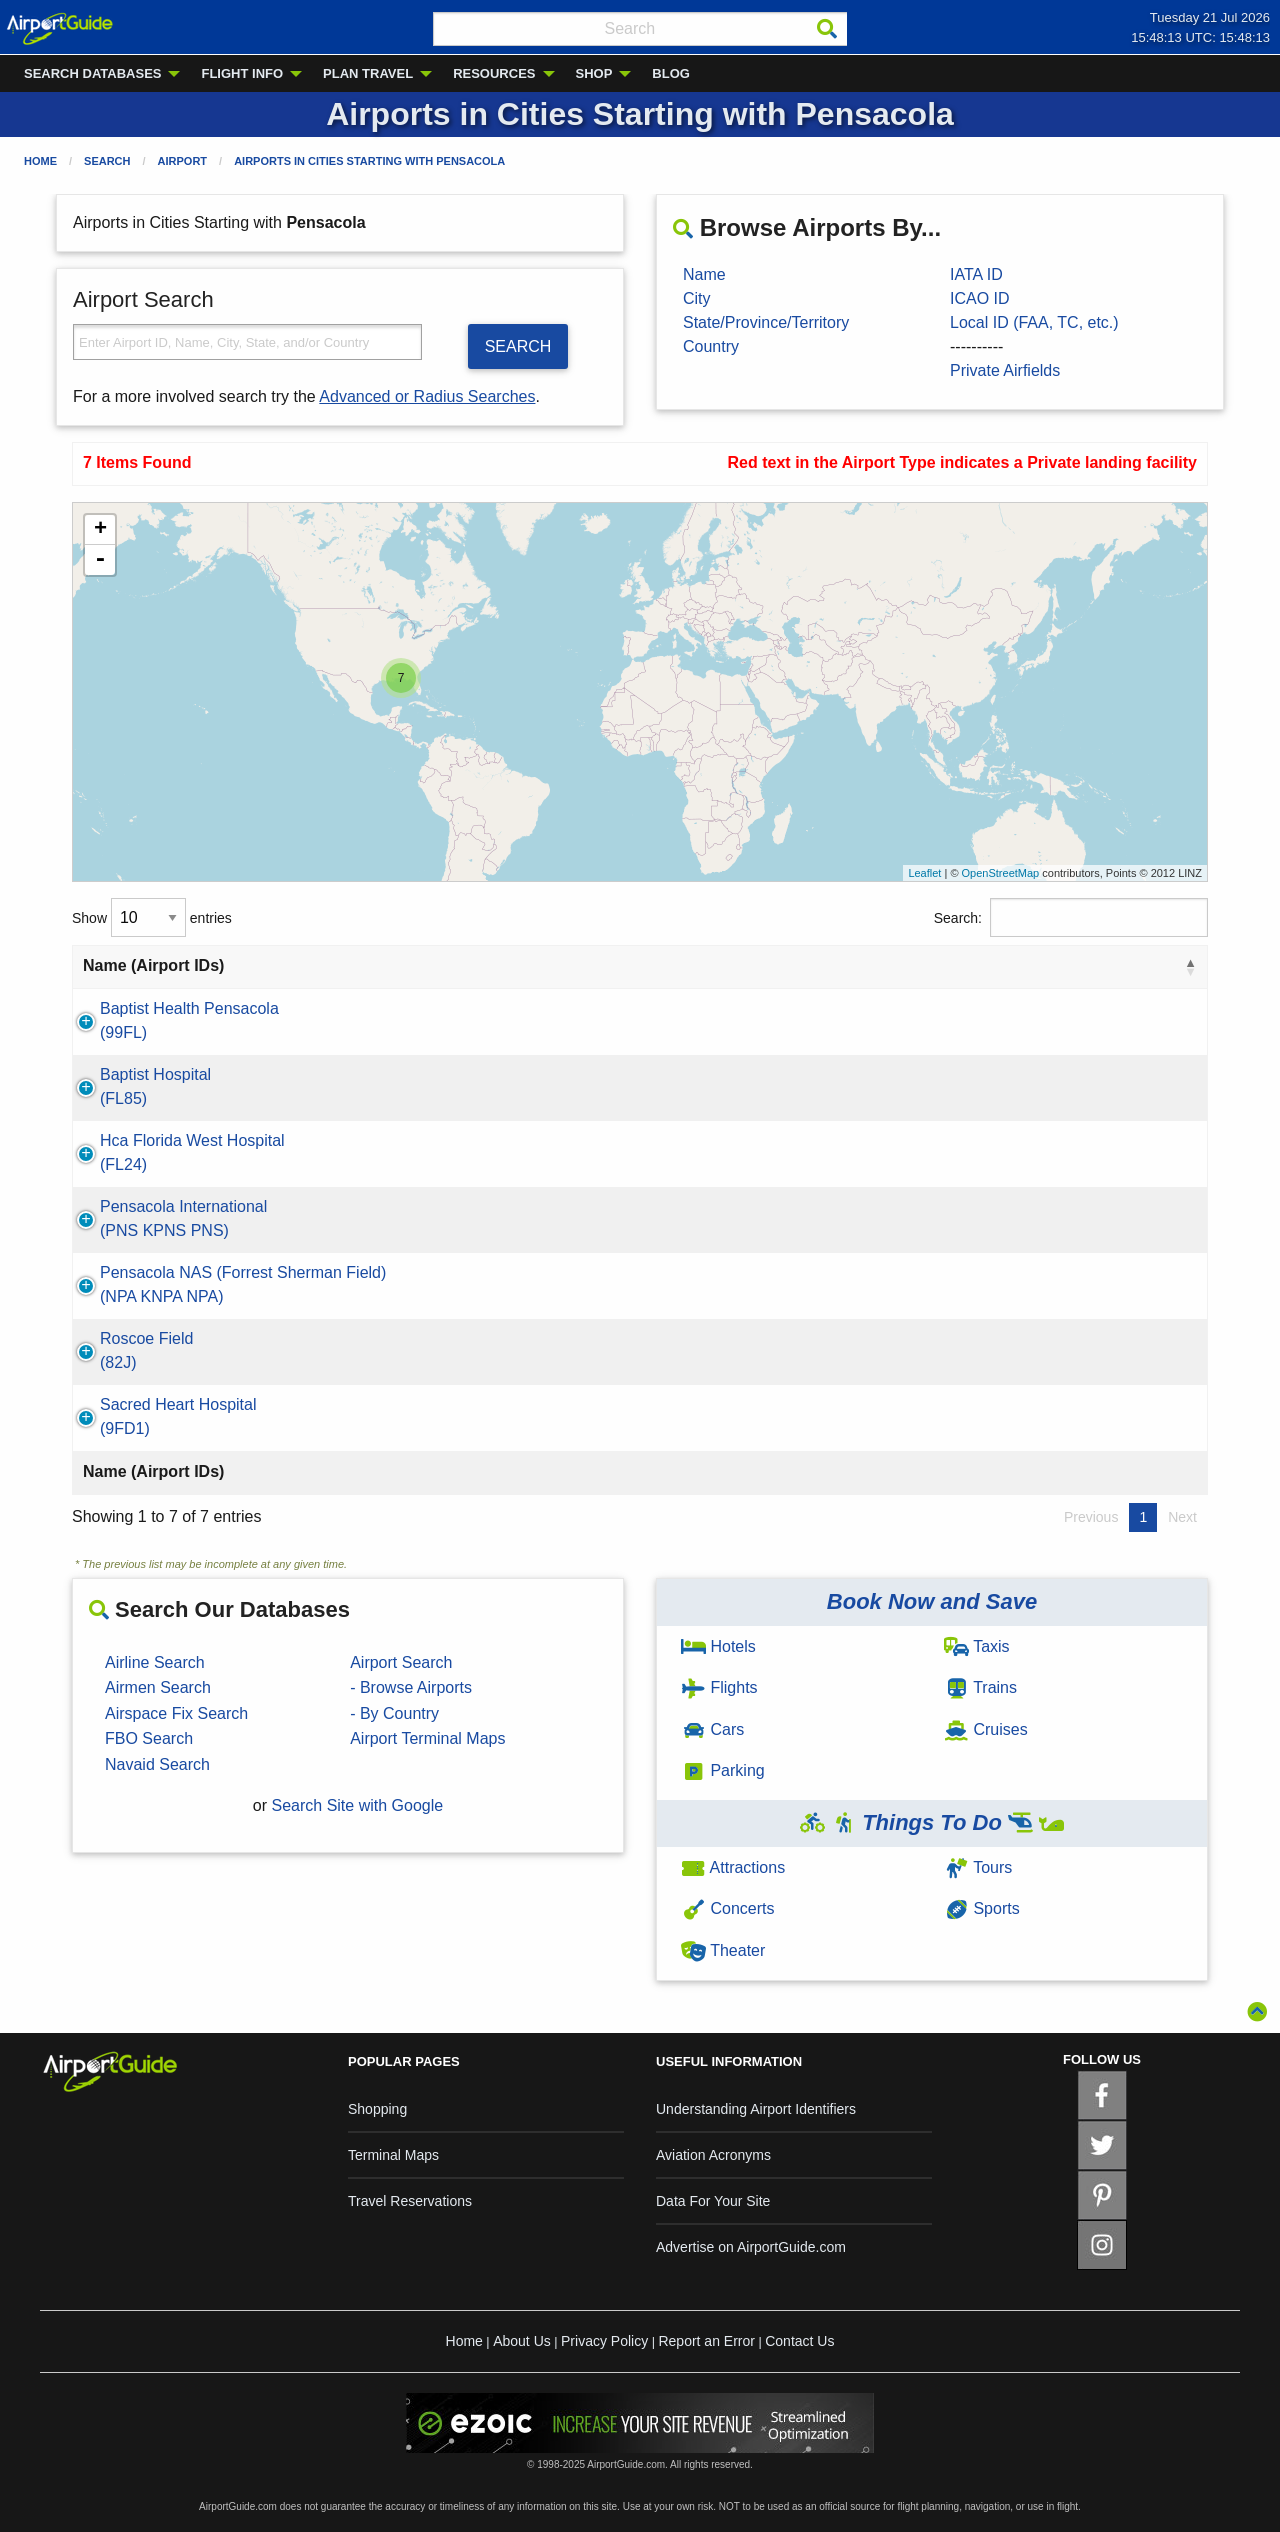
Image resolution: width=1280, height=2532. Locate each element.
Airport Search (401, 1662)
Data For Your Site (713, 2201)
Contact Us (799, 2341)
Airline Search (155, 1662)
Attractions (733, 1867)
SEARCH (518, 346)
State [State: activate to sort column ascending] (782, 965)
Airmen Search (158, 1687)
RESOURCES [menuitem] (494, 73)
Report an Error (706, 2341)
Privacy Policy (604, 2341)
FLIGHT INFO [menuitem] (242, 73)
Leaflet (924, 873)
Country (711, 346)
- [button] (100, 560)
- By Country (394, 1713)
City (697, 298)
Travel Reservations (410, 2201)
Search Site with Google (358, 1805)
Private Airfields (1005, 370)
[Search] (827, 29)
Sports (982, 1908)
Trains (980, 1687)
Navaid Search (157, 1764)
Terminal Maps (393, 2155)
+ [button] (100, 530)
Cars (712, 1729)
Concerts (727, 1908)
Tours (978, 1867)
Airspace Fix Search (176, 1713)
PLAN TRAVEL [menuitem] (368, 73)
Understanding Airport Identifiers (756, 2109)
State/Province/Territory (766, 322)
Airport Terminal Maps (427, 1738)
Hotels (718, 1646)
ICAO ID (980, 298)
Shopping (377, 2109)
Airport (183, 161)
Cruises (986, 1729)
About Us (522, 2341)
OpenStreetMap (1001, 873)
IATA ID (976, 274)
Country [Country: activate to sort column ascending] (921, 965)
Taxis (977, 1646)
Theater (723, 1950)
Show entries (152, 917)
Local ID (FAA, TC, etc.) (1034, 322)
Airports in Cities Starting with (369, 161)
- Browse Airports (411, 1687)
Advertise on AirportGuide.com (751, 2247)
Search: (1071, 917)
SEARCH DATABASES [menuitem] (92, 73)
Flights (719, 1687)
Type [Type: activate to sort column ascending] (1106, 965)
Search (107, 161)
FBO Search (149, 1738)
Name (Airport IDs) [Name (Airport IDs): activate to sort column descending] (153, 965)
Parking (723, 1770)
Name (704, 274)
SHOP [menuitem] (594, 73)
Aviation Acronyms (713, 2155)
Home (40, 161)
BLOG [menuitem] (671, 73)
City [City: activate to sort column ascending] (618, 965)
